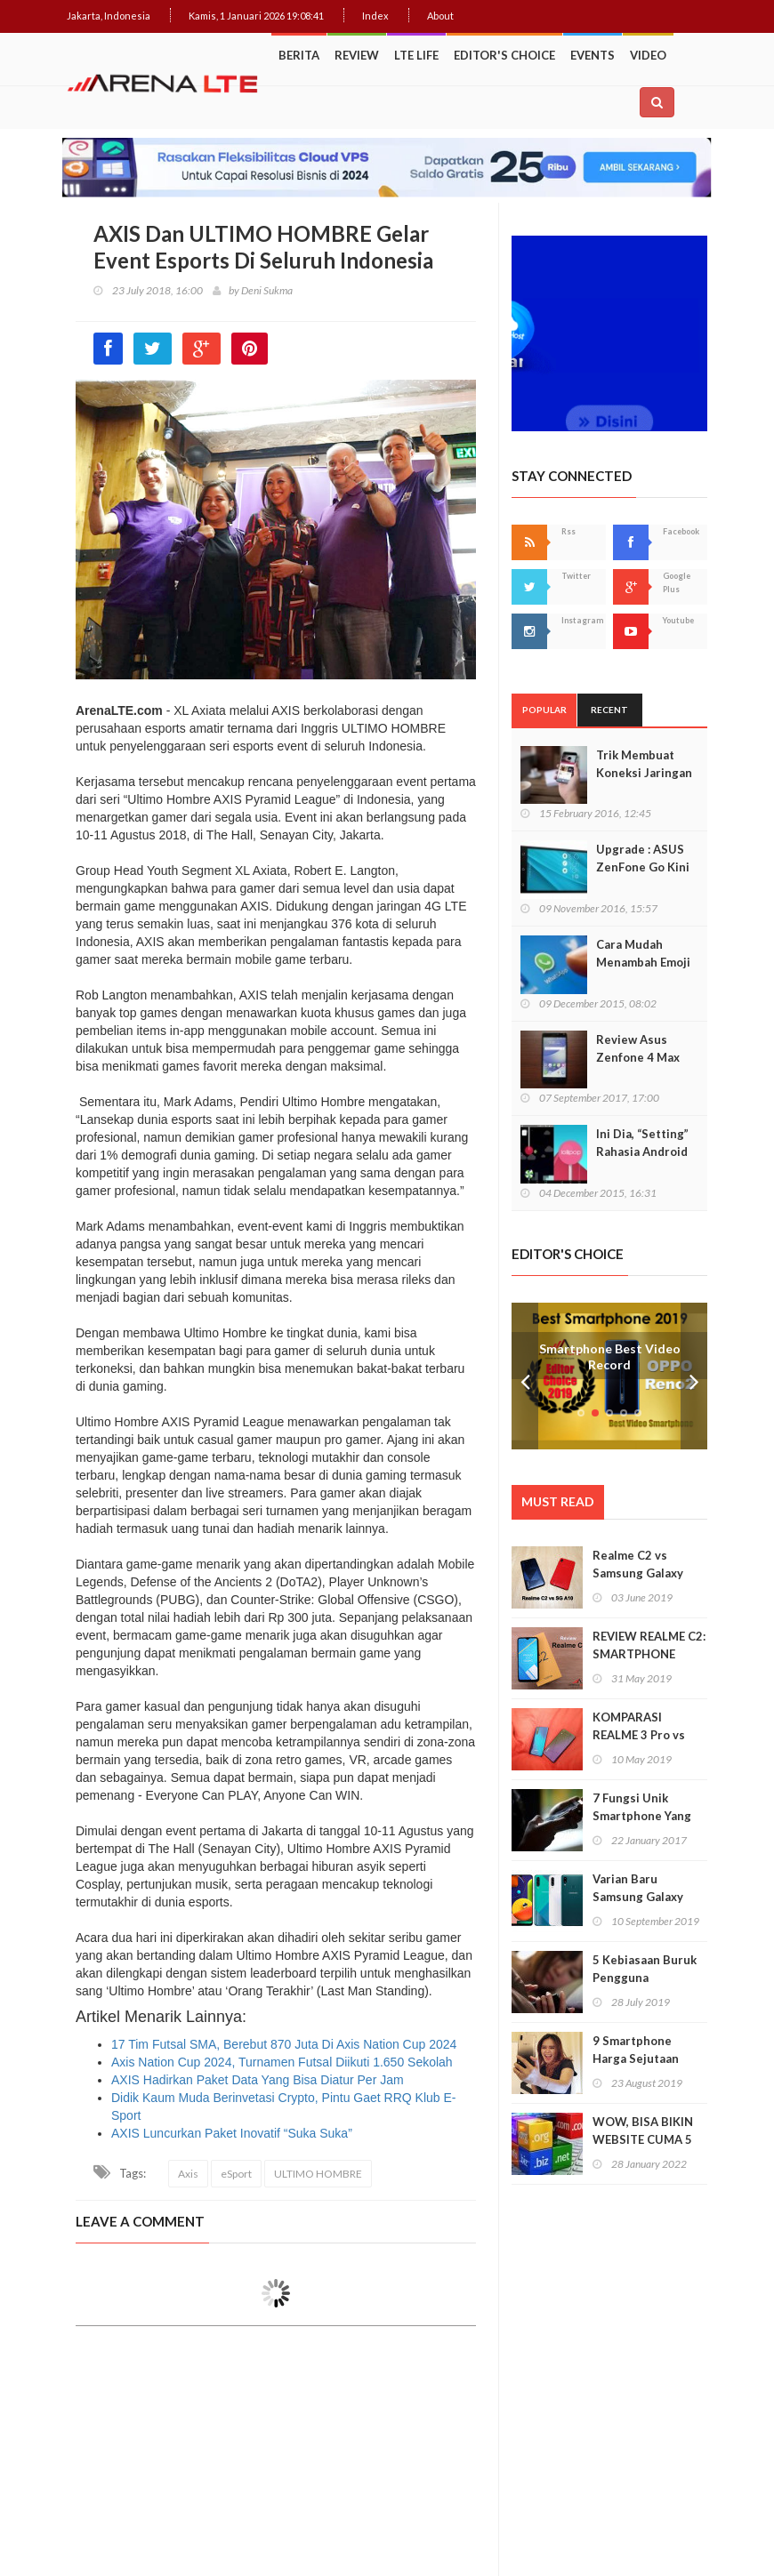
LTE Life (416, 55)
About (440, 15)
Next (694, 1376)
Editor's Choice (504, 55)
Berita (298, 55)
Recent (609, 709)
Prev (525, 1376)
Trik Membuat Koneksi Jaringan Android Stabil (644, 773)
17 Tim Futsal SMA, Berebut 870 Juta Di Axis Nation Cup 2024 (283, 2044)
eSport (236, 2173)
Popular (544, 709)
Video (648, 55)
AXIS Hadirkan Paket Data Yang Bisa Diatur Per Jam (257, 2080)
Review (357, 55)
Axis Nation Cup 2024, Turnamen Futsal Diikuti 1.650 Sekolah (282, 2062)
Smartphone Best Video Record (610, 1357)
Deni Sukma (267, 290)
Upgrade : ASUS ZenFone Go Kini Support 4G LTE (642, 867)
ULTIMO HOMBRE (318, 2173)
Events (592, 55)
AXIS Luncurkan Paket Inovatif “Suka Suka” (231, 2133)
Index (375, 15)
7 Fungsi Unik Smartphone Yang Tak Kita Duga (642, 1816)
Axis (188, 2173)
